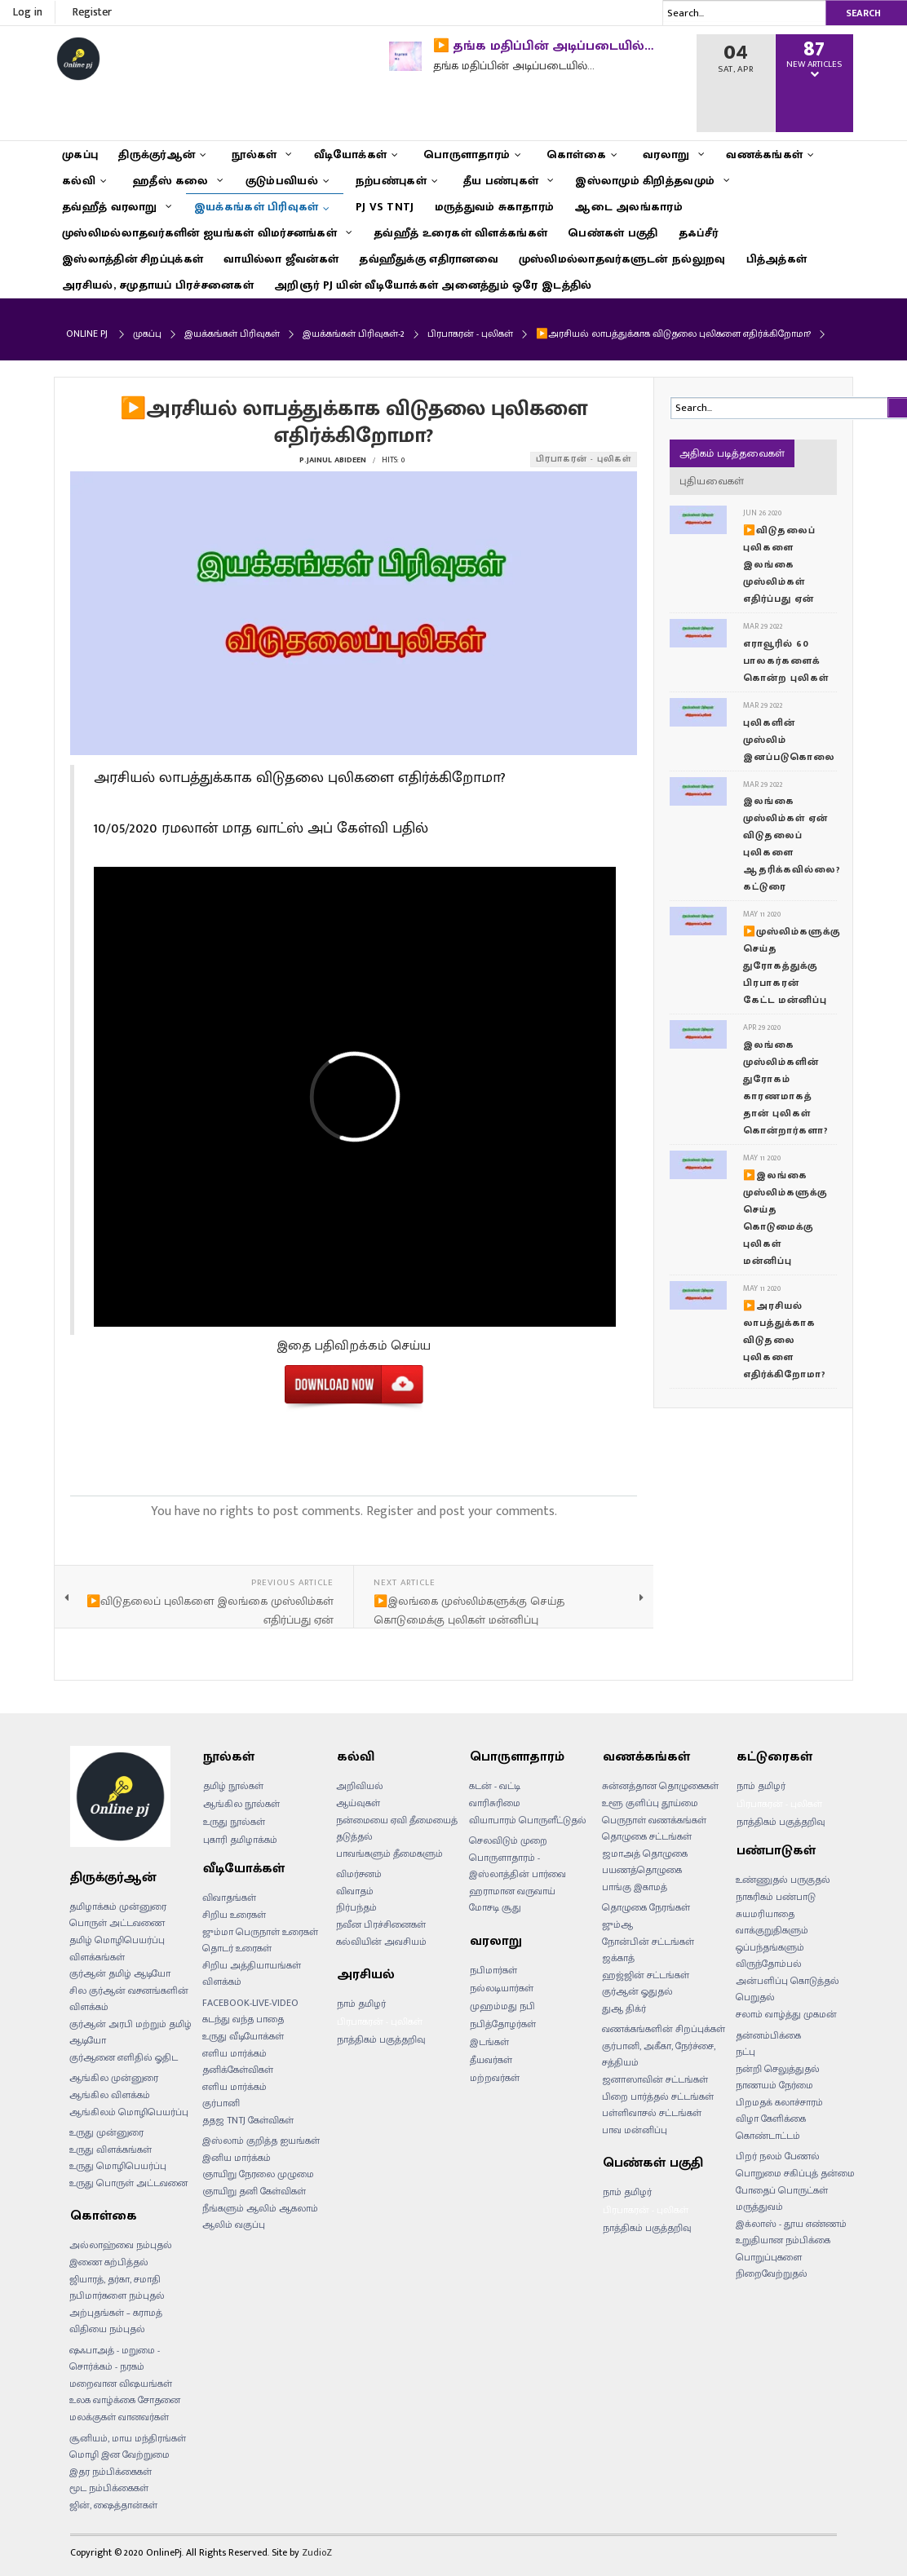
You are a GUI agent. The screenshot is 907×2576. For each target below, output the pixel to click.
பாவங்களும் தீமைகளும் (389, 1853)
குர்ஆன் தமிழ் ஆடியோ (119, 1973)
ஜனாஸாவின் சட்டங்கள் (655, 2079)
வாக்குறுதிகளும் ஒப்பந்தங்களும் (772, 1938)
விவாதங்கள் (229, 1897)
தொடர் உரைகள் (237, 1948)
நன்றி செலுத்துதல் (778, 2069)
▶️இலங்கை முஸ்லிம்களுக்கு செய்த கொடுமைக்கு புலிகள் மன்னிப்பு (785, 1218)
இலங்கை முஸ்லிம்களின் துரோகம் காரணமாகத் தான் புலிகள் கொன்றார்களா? (786, 1087)
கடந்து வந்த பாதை (243, 2019)
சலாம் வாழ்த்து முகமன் (786, 2014)
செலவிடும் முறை (508, 1840)
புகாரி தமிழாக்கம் (240, 1839)
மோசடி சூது (495, 1907)
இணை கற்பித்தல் (108, 2262)
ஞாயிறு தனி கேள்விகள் (254, 2191)
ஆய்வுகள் (358, 1803)
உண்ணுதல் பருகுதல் (783, 1879)
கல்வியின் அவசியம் (381, 1941)
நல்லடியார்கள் (501, 1988)
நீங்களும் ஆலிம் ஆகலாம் (260, 2208)
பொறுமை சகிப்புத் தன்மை (795, 2173)
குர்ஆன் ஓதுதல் (637, 1991)
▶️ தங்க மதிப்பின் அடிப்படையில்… (543, 46)
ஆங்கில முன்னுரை (113, 2078)
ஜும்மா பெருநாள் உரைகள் (260, 1932)
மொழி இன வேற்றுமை (119, 2454)
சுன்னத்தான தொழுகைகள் (660, 1786)
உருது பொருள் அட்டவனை (128, 2183)
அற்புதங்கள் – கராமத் (115, 2312)
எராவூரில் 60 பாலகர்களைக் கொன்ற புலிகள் (786, 660)
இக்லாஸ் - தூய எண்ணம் (791, 2224)
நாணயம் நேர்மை (774, 2085)
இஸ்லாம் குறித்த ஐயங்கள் (261, 2140)
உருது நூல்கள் (234, 1822)
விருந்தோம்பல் (769, 1963)
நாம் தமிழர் (361, 2003)
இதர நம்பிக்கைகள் (110, 2471)
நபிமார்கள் (493, 1970)
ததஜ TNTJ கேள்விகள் (248, 2120)
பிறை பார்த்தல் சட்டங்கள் (658, 2096)
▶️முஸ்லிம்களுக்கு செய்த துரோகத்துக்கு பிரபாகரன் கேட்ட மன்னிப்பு (792, 965)
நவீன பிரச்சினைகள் (381, 1924)
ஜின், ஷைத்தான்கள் (113, 2505)
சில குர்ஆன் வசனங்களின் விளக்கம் (128, 1999)
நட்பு (745, 2052)
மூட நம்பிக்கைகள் (108, 2488)
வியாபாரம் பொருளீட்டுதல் (527, 1820)
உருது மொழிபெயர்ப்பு (117, 2166)
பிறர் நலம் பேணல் (778, 2156)
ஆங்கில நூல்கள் (241, 1804)
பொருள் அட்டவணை (117, 1923)
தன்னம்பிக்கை (768, 2035)
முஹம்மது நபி (502, 2006)
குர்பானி (221, 2103)
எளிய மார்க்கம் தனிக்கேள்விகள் (237, 2062)
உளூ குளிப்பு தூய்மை (650, 1803)
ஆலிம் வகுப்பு (233, 2224)
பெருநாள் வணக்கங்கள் (654, 1820)
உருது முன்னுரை (106, 2132)
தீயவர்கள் (491, 2060)
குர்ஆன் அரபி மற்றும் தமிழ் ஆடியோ (130, 2032)
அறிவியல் (359, 1786)
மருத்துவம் (759, 2206)
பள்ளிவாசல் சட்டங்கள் (651, 2113)
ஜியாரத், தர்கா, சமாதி (115, 2279)
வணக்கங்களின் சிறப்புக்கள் (663, 2029)
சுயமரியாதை (765, 1914)
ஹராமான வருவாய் (512, 1891)
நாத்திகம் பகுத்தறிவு (381, 2039)
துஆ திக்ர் (624, 2008)
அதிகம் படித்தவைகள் (732, 453)
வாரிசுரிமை (494, 1803)
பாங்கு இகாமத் (634, 1887)
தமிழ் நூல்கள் (233, 1786)
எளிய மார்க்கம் (234, 2087)
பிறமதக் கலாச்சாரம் (779, 2102)
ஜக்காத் (618, 1958)
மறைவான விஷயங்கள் (120, 2383)
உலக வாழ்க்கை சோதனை (124, 2400)
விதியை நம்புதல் (107, 2329)
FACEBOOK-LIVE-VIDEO (250, 2003)
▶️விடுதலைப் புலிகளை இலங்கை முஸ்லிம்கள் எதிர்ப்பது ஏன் (779, 564)
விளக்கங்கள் (97, 1957)
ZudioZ (317, 2552)
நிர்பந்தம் (356, 1907)
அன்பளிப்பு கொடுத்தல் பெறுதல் (787, 1989)
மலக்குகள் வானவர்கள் (119, 2417)
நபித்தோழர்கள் (503, 2024)
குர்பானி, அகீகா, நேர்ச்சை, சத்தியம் (658, 2054)
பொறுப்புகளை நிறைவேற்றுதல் (771, 2265)
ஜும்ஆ (617, 1924)
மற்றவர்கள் (495, 2078)
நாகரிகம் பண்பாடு (776, 1897)
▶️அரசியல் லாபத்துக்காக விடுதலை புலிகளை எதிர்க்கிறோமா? (784, 1339)
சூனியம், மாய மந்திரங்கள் (127, 2438)
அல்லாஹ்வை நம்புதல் (120, 2245)
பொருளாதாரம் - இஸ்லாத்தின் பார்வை (517, 1866)
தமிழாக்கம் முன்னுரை (117, 1906)
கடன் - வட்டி (494, 1786)
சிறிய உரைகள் (234, 1915)
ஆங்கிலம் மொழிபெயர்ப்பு (128, 2112)
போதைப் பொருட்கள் (782, 2190)
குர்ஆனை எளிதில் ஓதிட (123, 2057)
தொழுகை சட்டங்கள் (647, 1836)
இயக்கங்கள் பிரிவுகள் (232, 333)
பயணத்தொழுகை (642, 1870)
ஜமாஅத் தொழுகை (645, 1853)
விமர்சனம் (359, 1874)
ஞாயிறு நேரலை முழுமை (258, 2174)
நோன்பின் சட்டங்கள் (648, 1941)
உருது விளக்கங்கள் (110, 2149)
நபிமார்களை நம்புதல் (117, 2295)
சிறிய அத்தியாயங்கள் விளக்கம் (251, 1974)
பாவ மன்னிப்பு (634, 2130)
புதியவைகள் (711, 481)
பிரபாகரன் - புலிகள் (470, 333)
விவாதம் (355, 1891)
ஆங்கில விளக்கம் (109, 2095)
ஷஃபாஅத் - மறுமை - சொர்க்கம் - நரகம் (114, 2358)
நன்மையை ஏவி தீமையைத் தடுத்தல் (397, 1828)
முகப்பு (147, 333)
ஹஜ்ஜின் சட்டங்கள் (645, 1975)
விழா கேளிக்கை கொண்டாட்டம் (771, 2127)
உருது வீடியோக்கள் (243, 2036)
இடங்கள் (489, 2042)
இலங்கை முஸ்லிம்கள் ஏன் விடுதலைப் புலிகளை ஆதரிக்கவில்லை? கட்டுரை (792, 844)
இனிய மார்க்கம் (236, 2158)
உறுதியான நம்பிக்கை (783, 2240)
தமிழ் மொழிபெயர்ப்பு (117, 1940)
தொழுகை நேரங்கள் (646, 1907)
